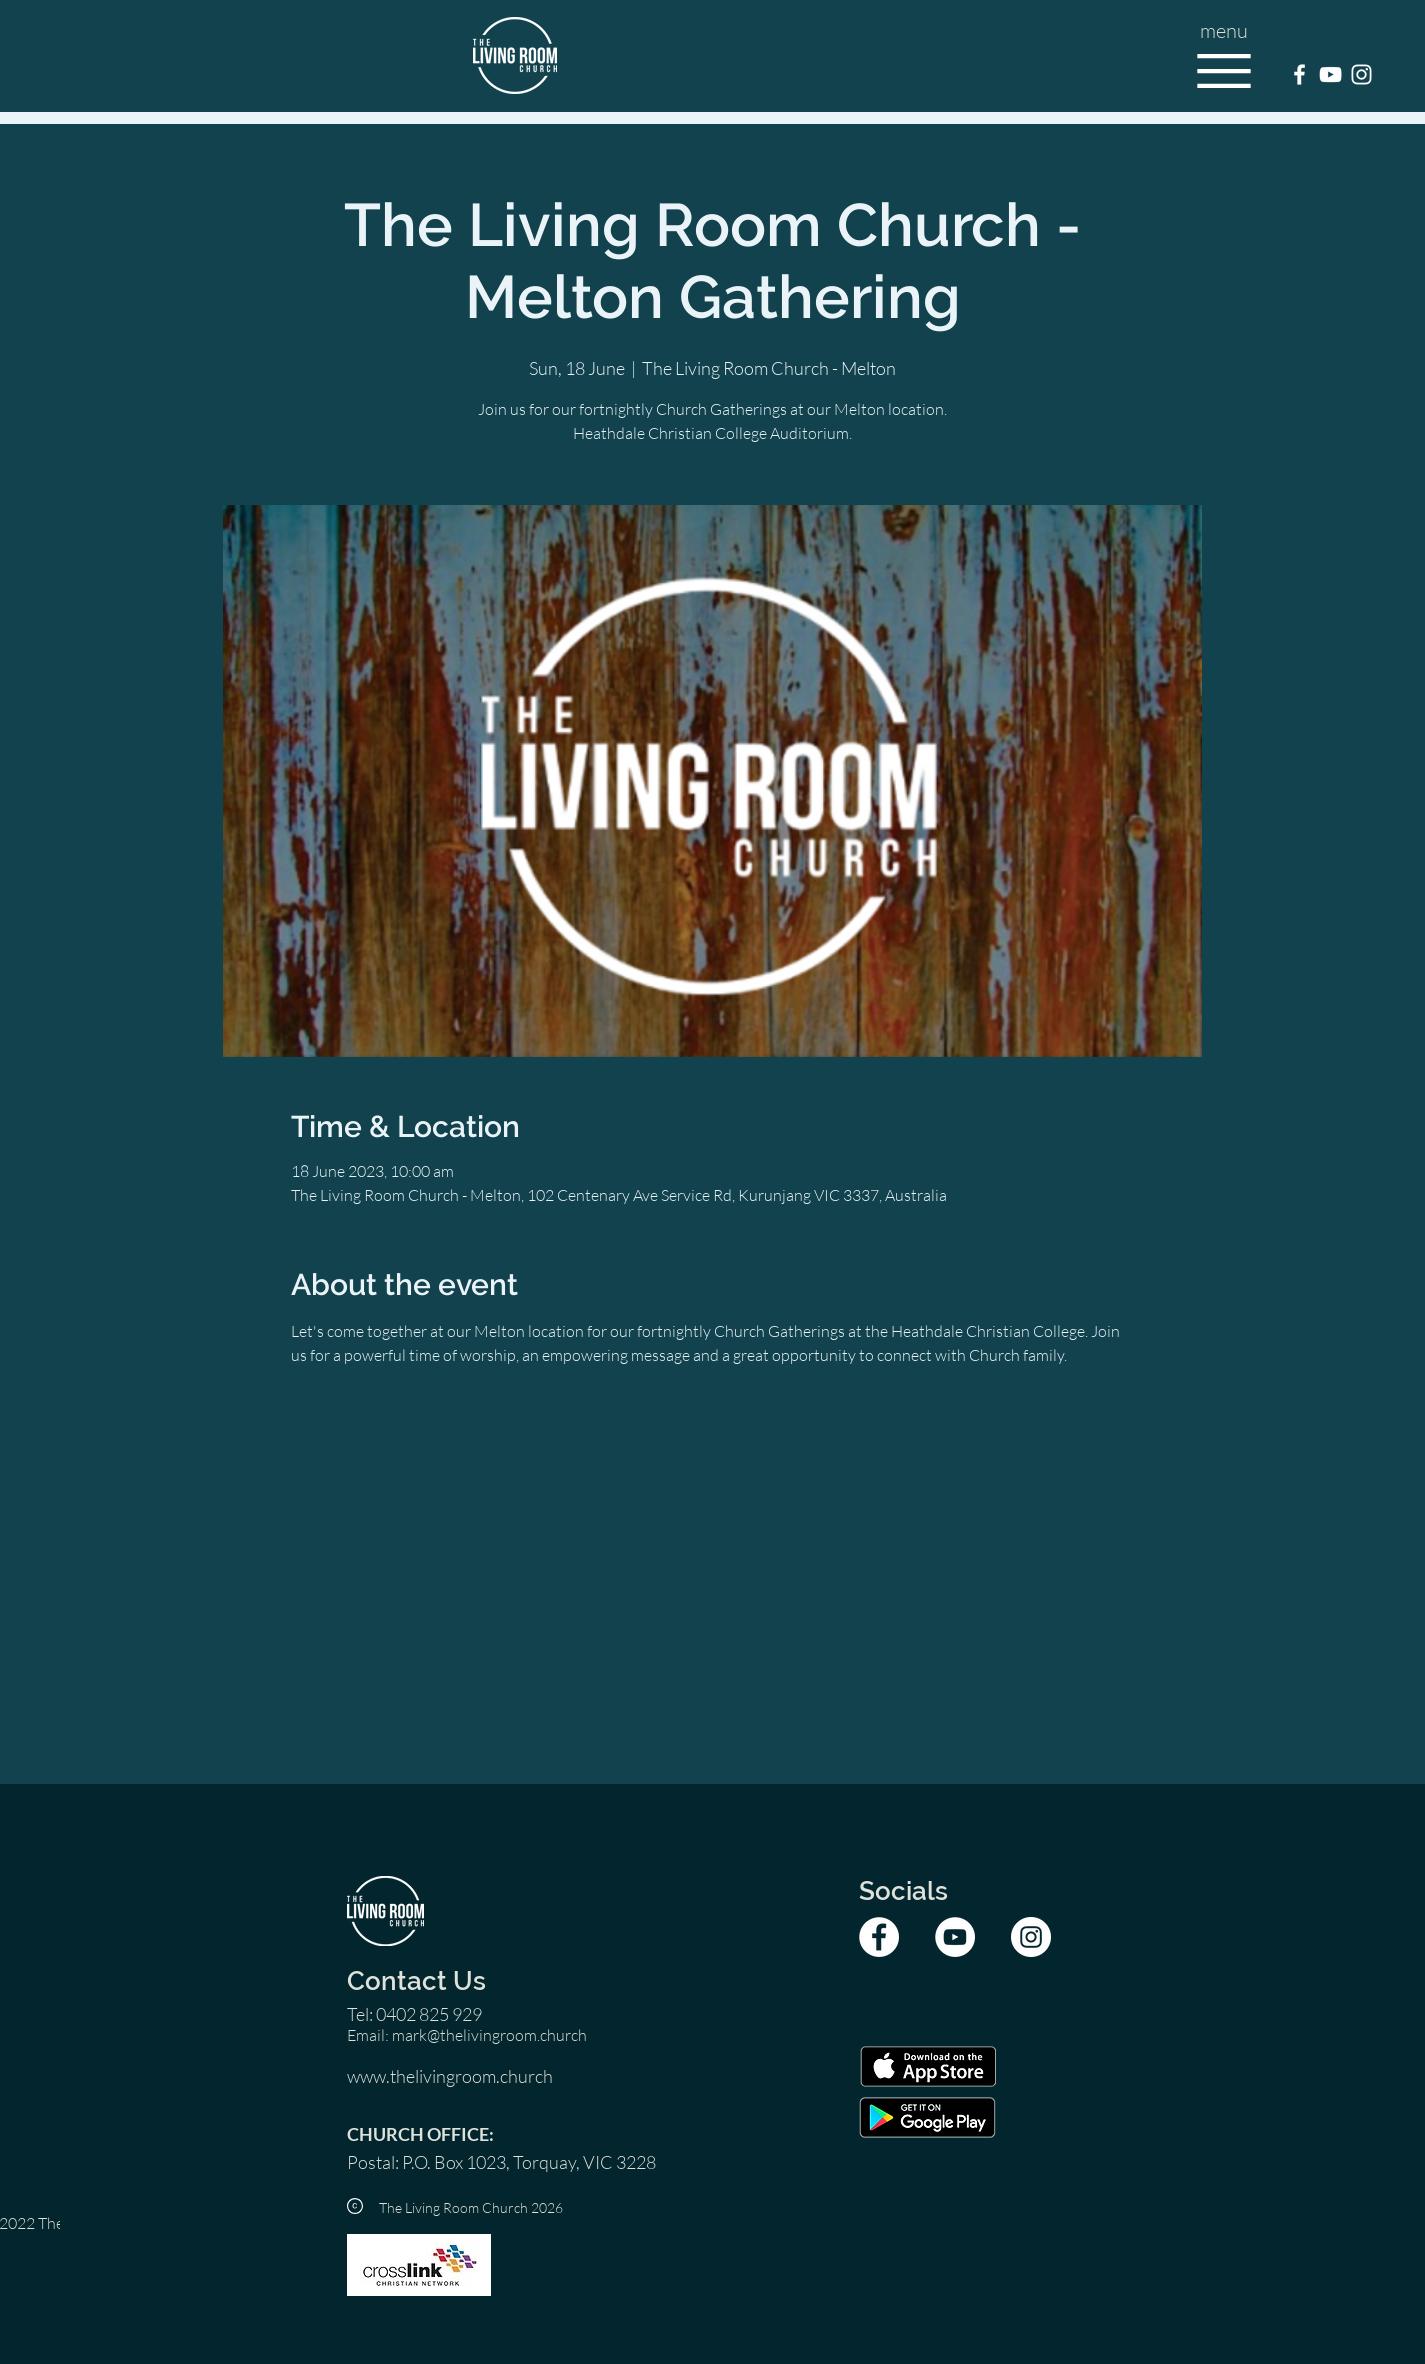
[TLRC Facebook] (1299, 74)
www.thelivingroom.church (450, 2076)
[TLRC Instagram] (1361, 74)
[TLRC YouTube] (1330, 74)
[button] (1224, 71)
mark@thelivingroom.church (489, 2035)
